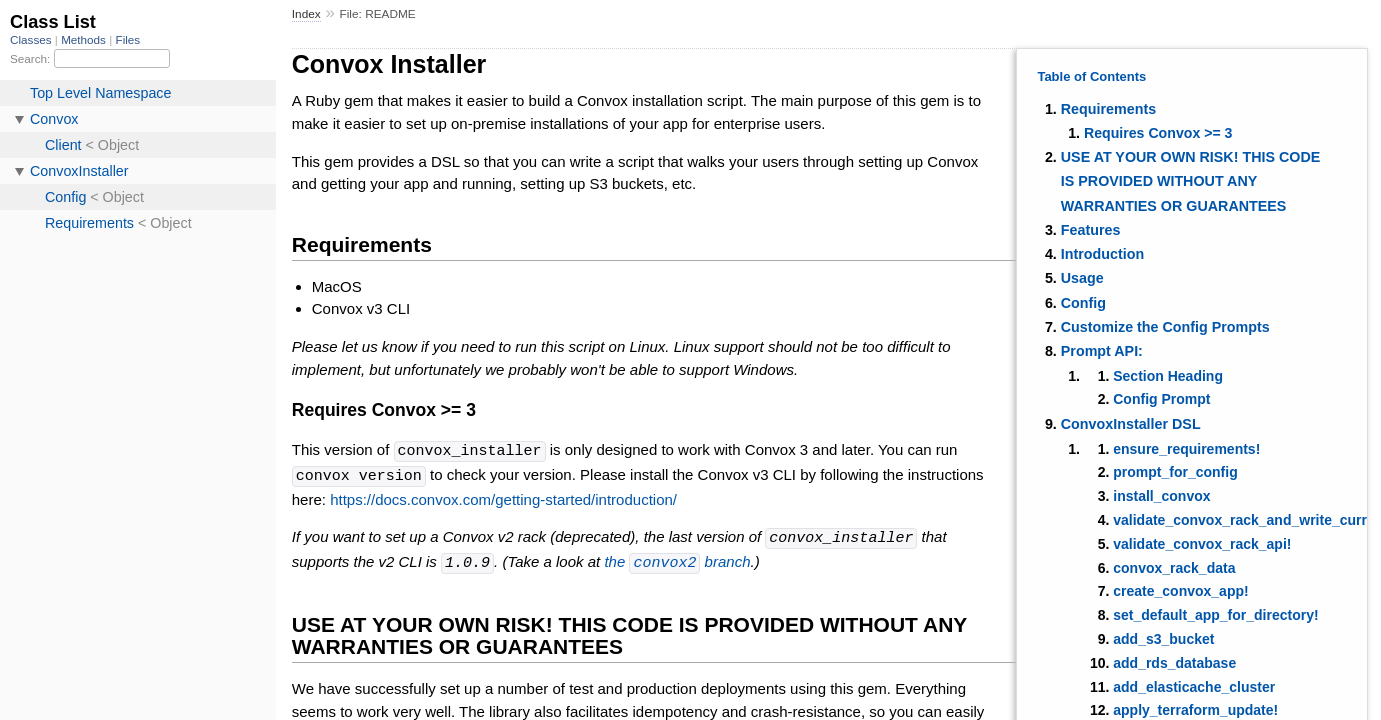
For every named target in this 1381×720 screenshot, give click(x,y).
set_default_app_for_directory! (1215, 615)
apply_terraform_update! (1195, 710)
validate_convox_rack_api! (1202, 544)
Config (1083, 303)
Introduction (1102, 254)
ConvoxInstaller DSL (1131, 424)
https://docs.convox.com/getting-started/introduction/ (503, 497)
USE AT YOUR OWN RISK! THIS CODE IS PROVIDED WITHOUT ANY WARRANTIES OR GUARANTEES (1190, 181)
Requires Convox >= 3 (1158, 133)
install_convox (1161, 496)
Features (1091, 230)
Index (306, 14)
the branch (677, 559)
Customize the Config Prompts (1165, 327)
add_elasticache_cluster (1194, 687)
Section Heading (1168, 376)
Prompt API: (1102, 351)
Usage (1082, 278)
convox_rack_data (1174, 568)
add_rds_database (1174, 663)
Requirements (1108, 109)
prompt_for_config (1175, 472)
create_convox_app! (1180, 591)
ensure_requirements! (1186, 449)
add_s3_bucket (1163, 639)
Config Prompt (1161, 399)
